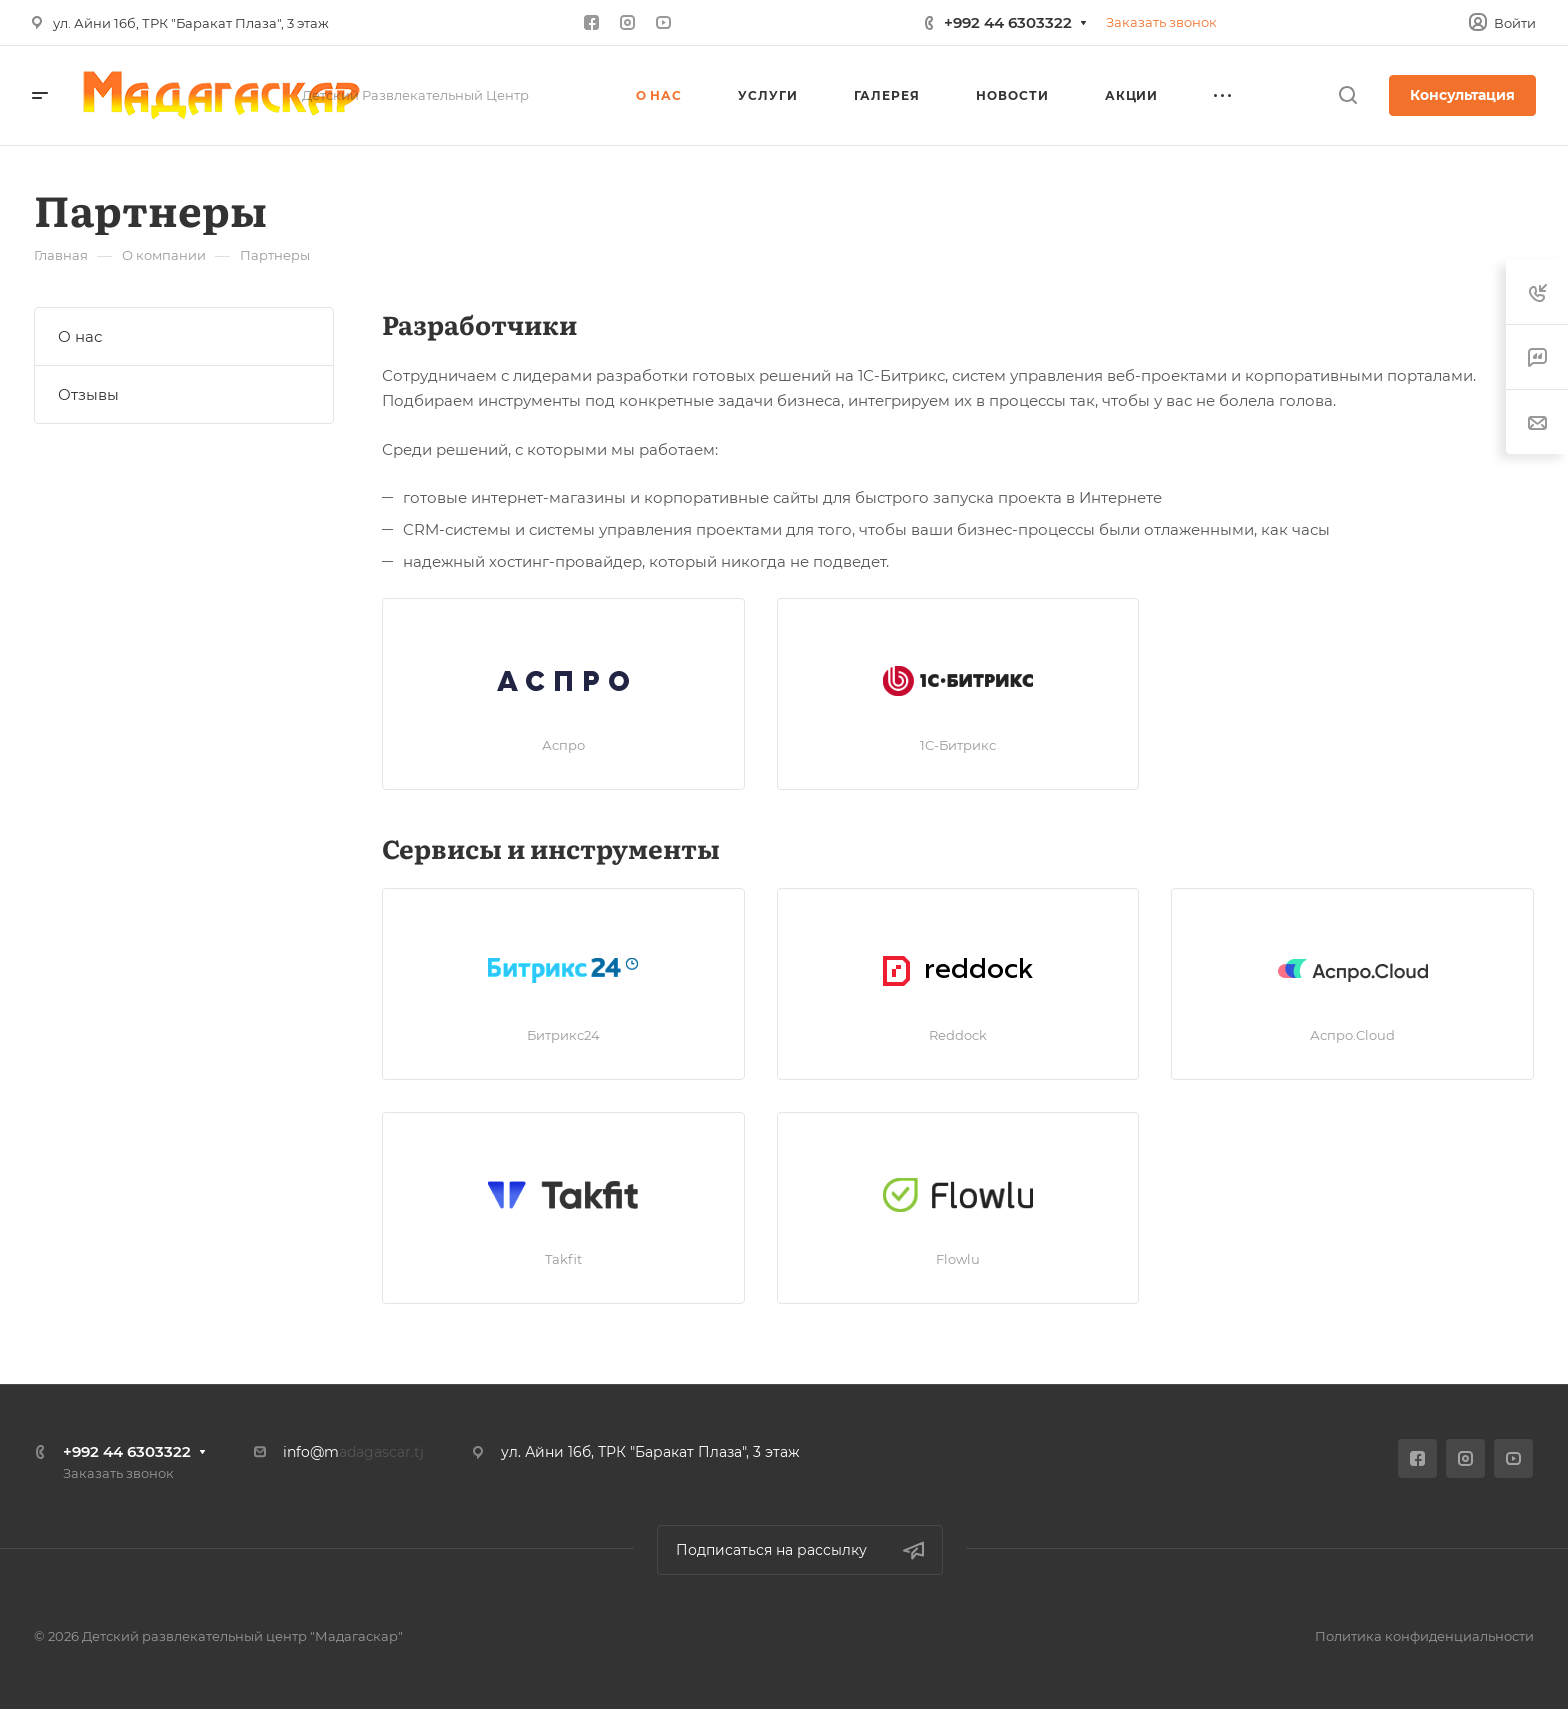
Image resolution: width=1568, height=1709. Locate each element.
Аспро (563, 745)
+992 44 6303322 (1008, 22)
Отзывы (88, 394)
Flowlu (958, 1259)
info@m (311, 1452)
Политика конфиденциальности (1424, 1636)
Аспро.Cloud (1352, 1035)
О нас (80, 336)
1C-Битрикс (958, 745)
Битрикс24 (563, 1035)
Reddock (958, 1035)
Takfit (563, 1259)
